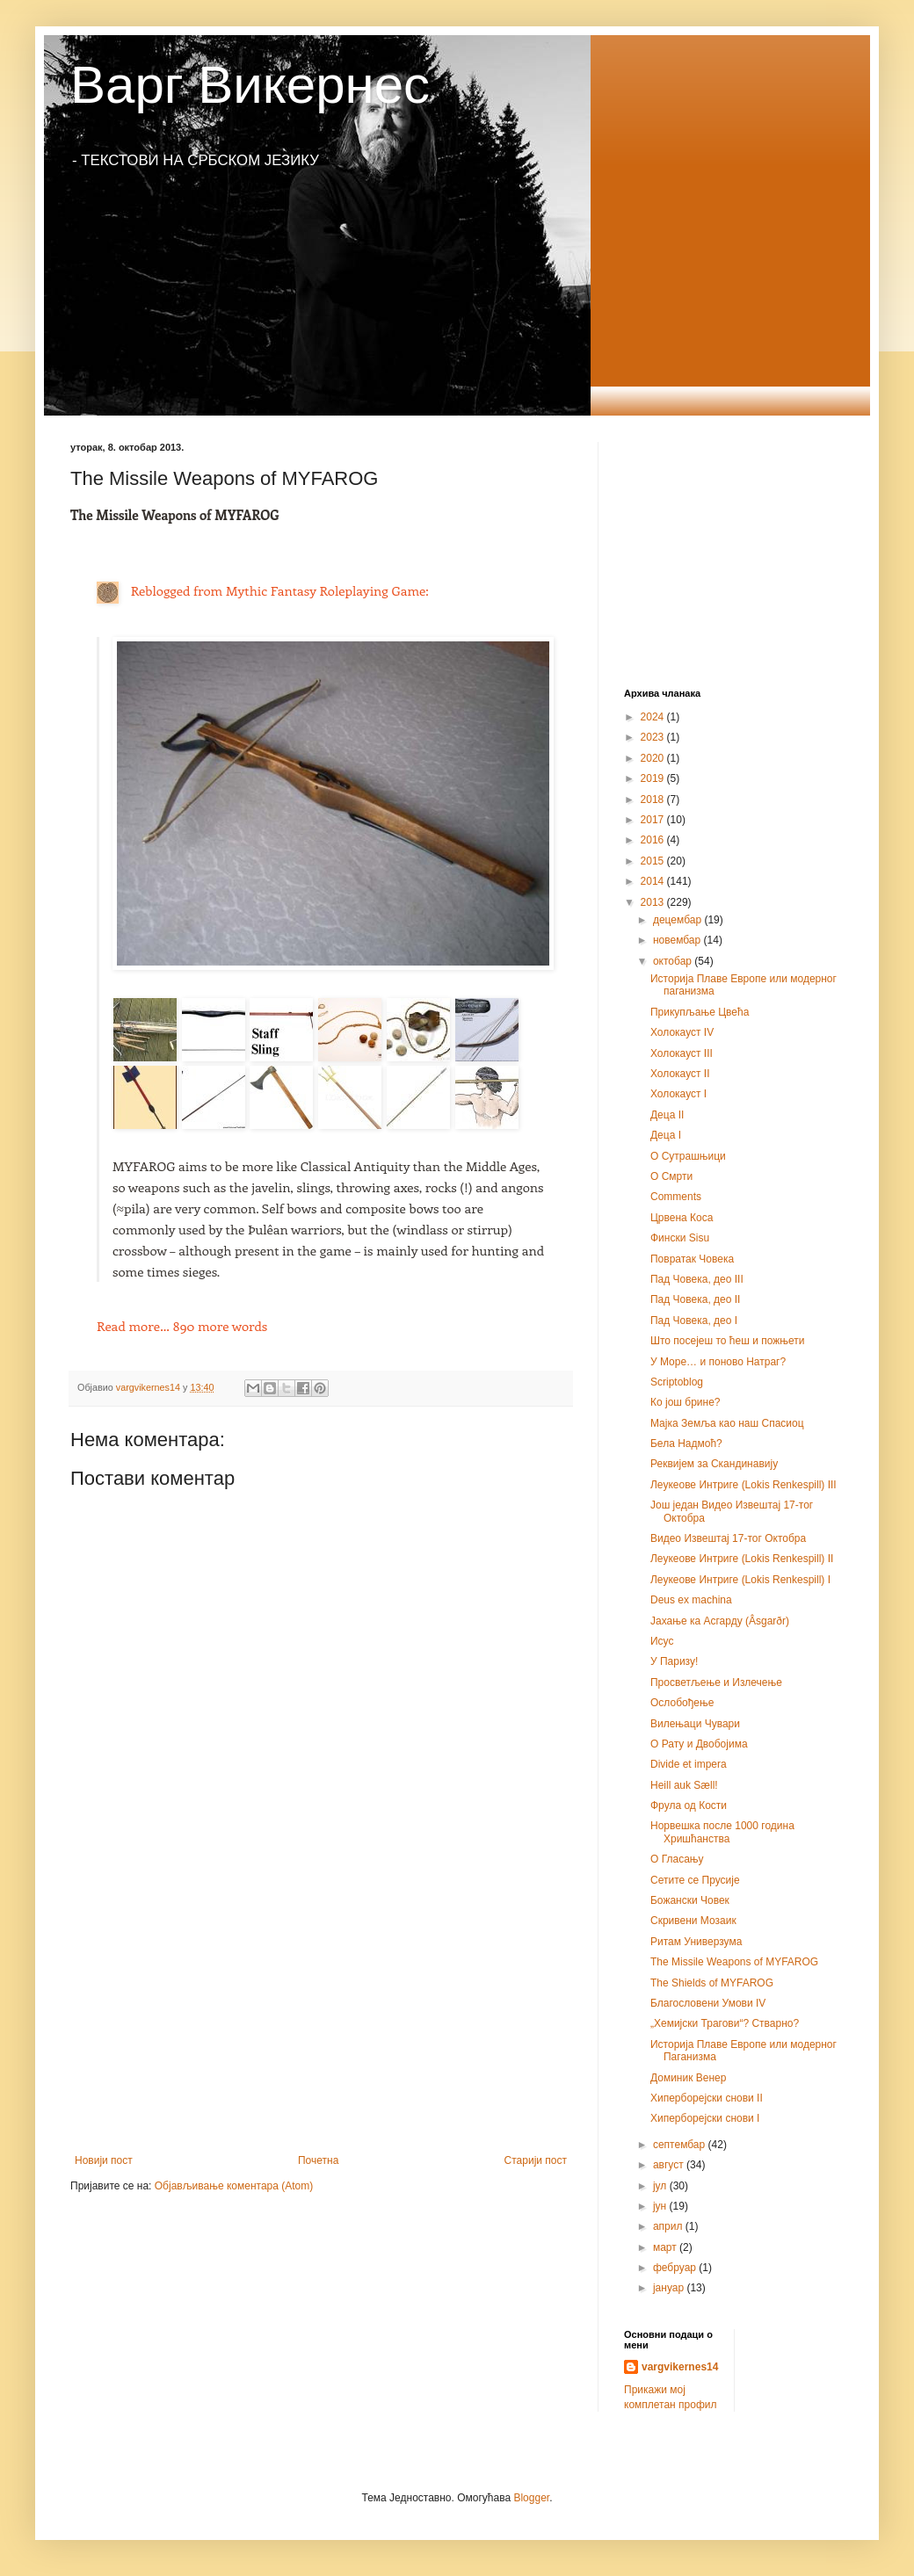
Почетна (318, 2160)
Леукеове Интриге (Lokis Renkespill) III (743, 1485)
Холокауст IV (682, 1032)
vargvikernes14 (680, 2367)
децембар (678, 920)
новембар (678, 940)
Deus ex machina (691, 1600)
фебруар (676, 2267)
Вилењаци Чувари (695, 1724)
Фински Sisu (679, 1238)
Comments (675, 1196)
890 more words (182, 1326)
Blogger (531, 2498)
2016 (654, 840)
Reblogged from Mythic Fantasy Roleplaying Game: (280, 590)
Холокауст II (680, 1073)
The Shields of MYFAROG (711, 1983)
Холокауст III (681, 1053)
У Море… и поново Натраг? (718, 1362)
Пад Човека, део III (697, 1279)
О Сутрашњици (688, 1156)
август (669, 2165)
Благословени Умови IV (707, 2003)
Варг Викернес (250, 84)
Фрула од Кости (688, 1805)
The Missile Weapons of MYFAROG (734, 1962)
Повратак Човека (692, 1259)
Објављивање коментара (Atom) (234, 2186)
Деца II (667, 1115)
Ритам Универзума (696, 1942)
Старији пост (535, 2160)
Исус (662, 1641)
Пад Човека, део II (695, 1299)
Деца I (665, 1135)
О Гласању (677, 1859)
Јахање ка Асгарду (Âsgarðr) (719, 1621)
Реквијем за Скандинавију (714, 1464)
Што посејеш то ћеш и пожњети (727, 1341)
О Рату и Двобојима (699, 1744)
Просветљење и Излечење (716, 1682)
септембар (680, 2144)
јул (661, 2186)
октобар (673, 961)
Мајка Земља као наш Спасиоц (727, 1423)
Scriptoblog (676, 1382)
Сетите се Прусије (695, 1880)
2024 (654, 717)
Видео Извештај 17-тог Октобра (728, 1538)
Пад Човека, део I (693, 1320)
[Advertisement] (320, 2009)
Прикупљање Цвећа (699, 1012)
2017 (654, 820)
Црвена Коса (681, 1218)
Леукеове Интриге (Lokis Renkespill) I (740, 1580)
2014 (654, 881)
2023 (654, 737)
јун (661, 2206)
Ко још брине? (685, 1402)
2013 (654, 902)
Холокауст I (678, 1094)
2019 (654, 778)
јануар (670, 2288)
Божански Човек (689, 1900)
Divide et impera (688, 1764)
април (669, 2226)
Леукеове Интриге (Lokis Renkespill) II (741, 1558)
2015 (654, 861)
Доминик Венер (688, 2078)
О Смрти (671, 1176)
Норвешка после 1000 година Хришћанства (722, 1832)
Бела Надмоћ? (686, 1443)
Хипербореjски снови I (704, 2118)
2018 (654, 799)
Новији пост (104, 2160)
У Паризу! (674, 1661)
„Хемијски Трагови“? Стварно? (724, 2023)
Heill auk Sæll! (684, 1785)
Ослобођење (682, 1703)
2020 (654, 758)
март (666, 2247)
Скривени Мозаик (693, 1920)
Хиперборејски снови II (706, 2098)
